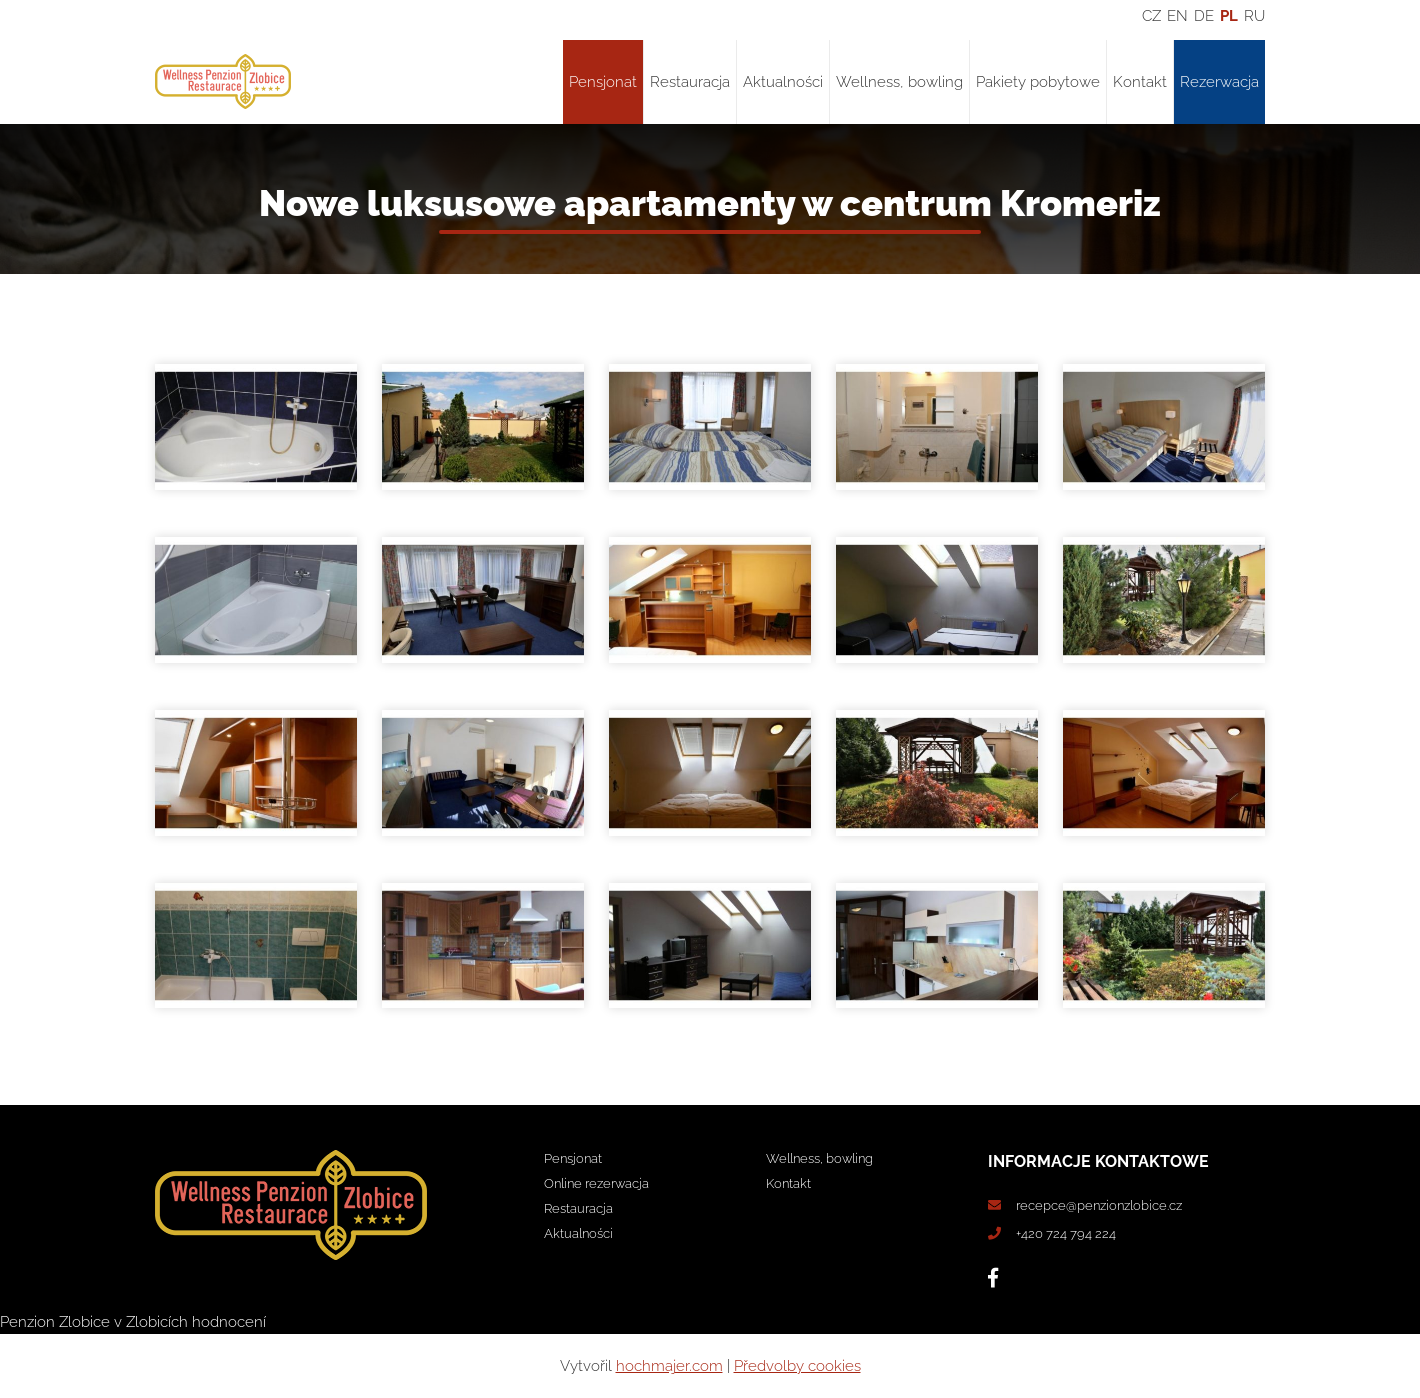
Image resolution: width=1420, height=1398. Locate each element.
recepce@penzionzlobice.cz (1099, 1205)
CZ (1151, 16)
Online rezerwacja (596, 1183)
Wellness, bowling (899, 82)
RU (1254, 16)
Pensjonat (603, 82)
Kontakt (1140, 82)
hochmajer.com (669, 1366)
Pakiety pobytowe (1038, 82)
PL (1229, 16)
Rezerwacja (1219, 82)
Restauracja (690, 82)
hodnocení (229, 1322)
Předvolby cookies (797, 1366)
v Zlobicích (151, 1322)
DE (1204, 16)
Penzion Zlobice (55, 1322)
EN (1177, 16)
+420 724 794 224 (1066, 1233)
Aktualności (783, 82)
